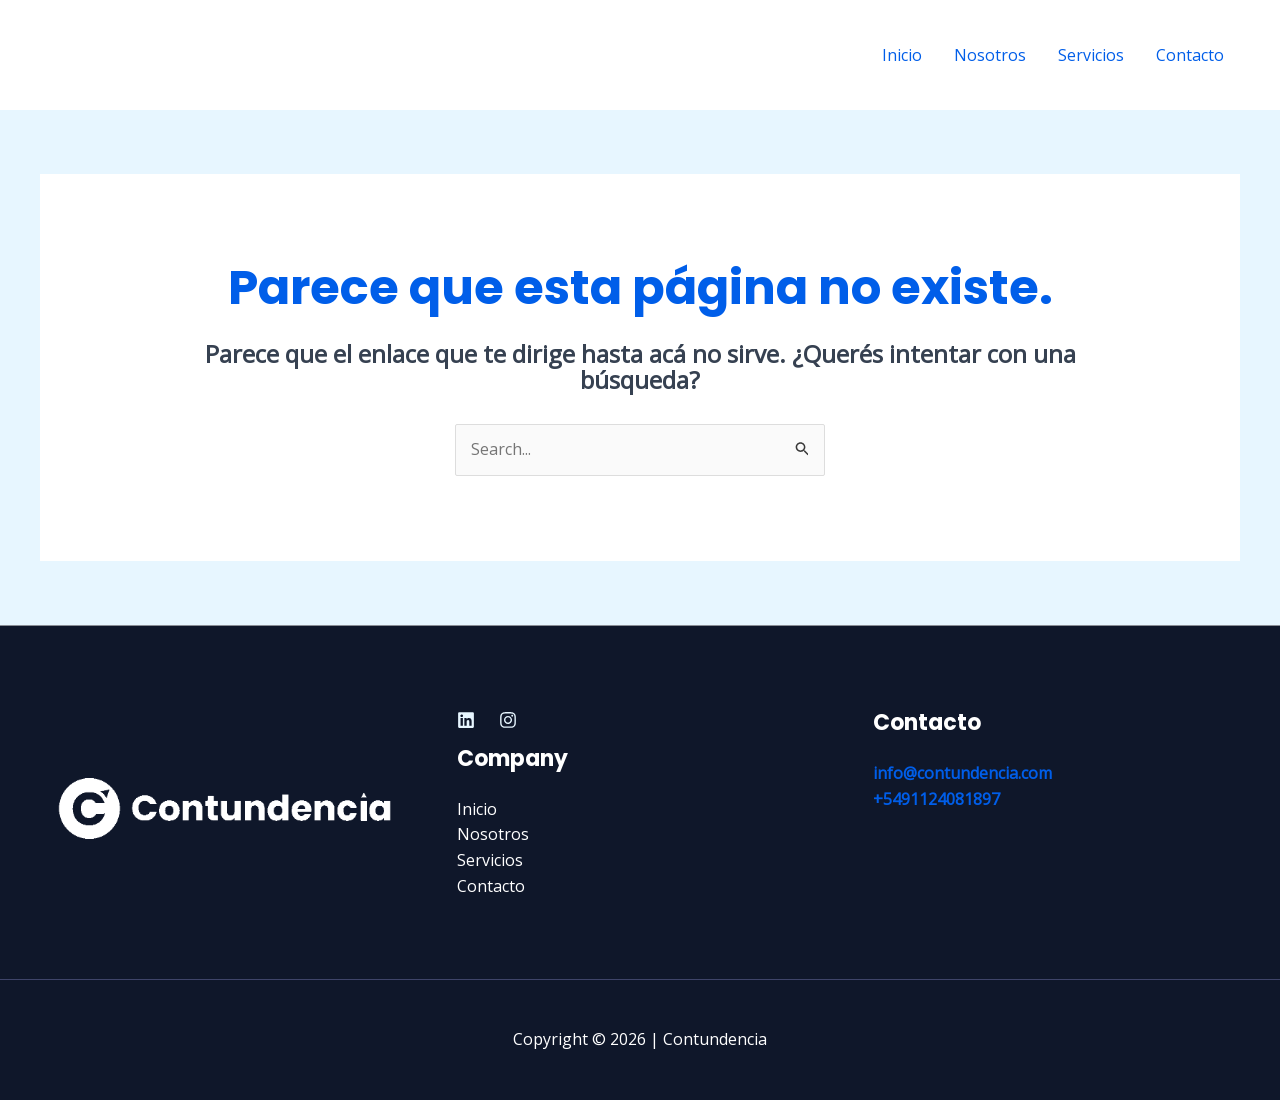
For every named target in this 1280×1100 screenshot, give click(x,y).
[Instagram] (508, 720)
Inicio (902, 55)
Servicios (1091, 55)
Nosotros (990, 55)
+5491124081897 (936, 799)
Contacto (1190, 55)
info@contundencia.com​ (962, 773)
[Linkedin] (466, 720)
